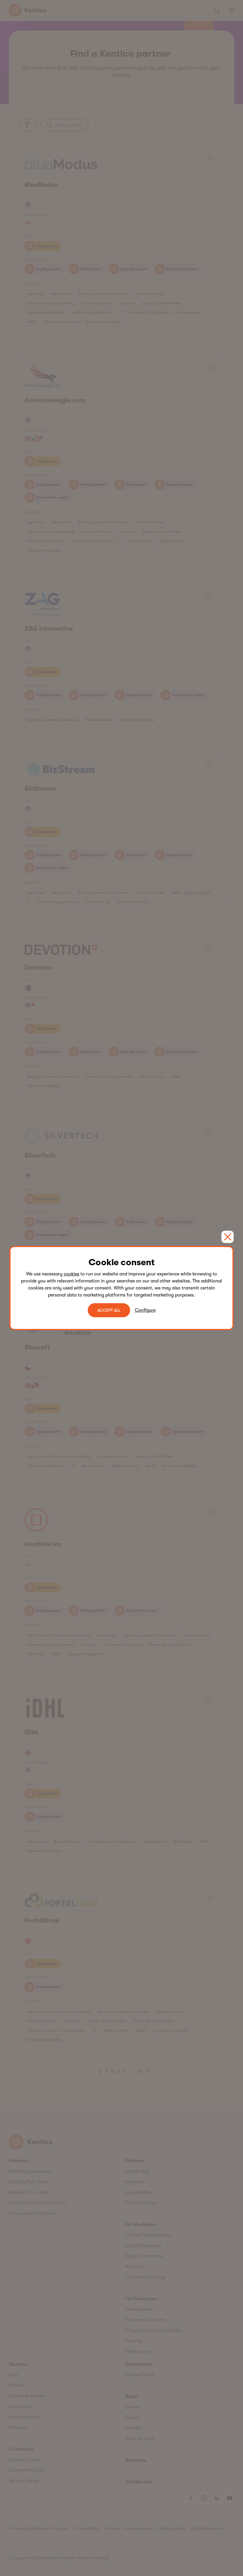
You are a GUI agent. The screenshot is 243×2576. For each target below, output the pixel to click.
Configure (145, 1310)
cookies (71, 1274)
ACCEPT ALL (108, 1310)
